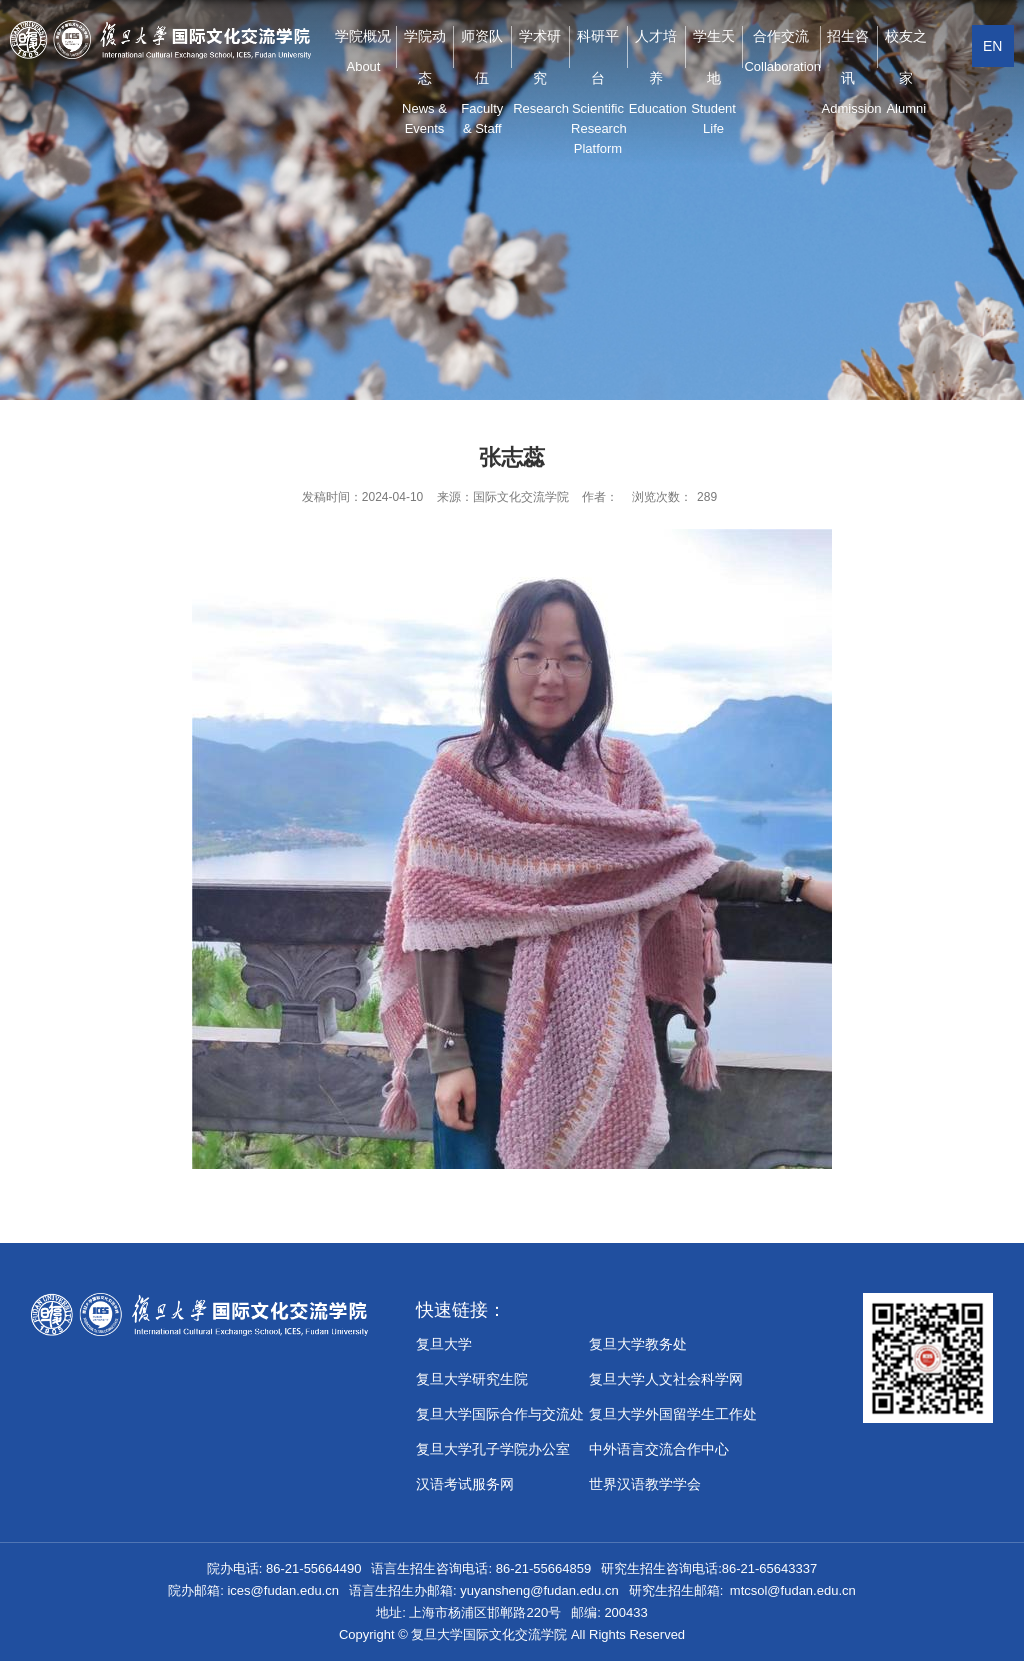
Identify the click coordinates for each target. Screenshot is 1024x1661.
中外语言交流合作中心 (659, 1449)
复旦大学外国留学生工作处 (673, 1414)
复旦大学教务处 (638, 1344)
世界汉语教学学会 (645, 1484)
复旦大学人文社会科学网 (666, 1379)
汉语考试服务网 (465, 1484)
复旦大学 (444, 1344)
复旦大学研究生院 (472, 1379)
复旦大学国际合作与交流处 (500, 1414)
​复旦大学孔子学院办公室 (493, 1449)
